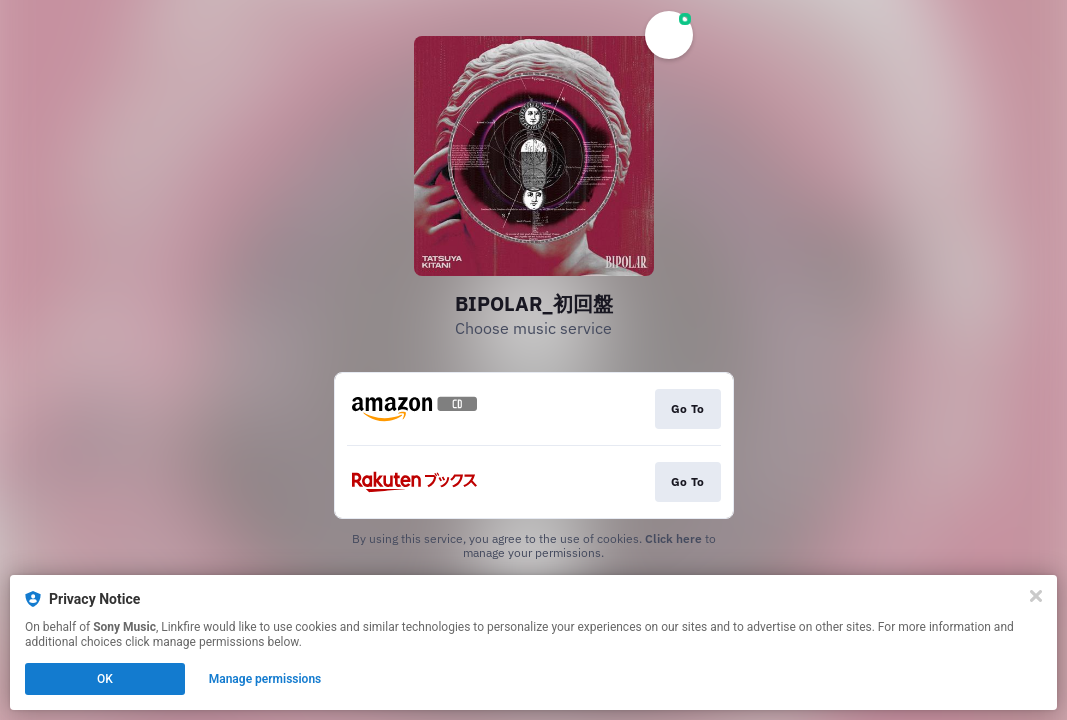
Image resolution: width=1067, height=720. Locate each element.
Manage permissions (265, 679)
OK (105, 679)
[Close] (1036, 596)
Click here (673, 538)
